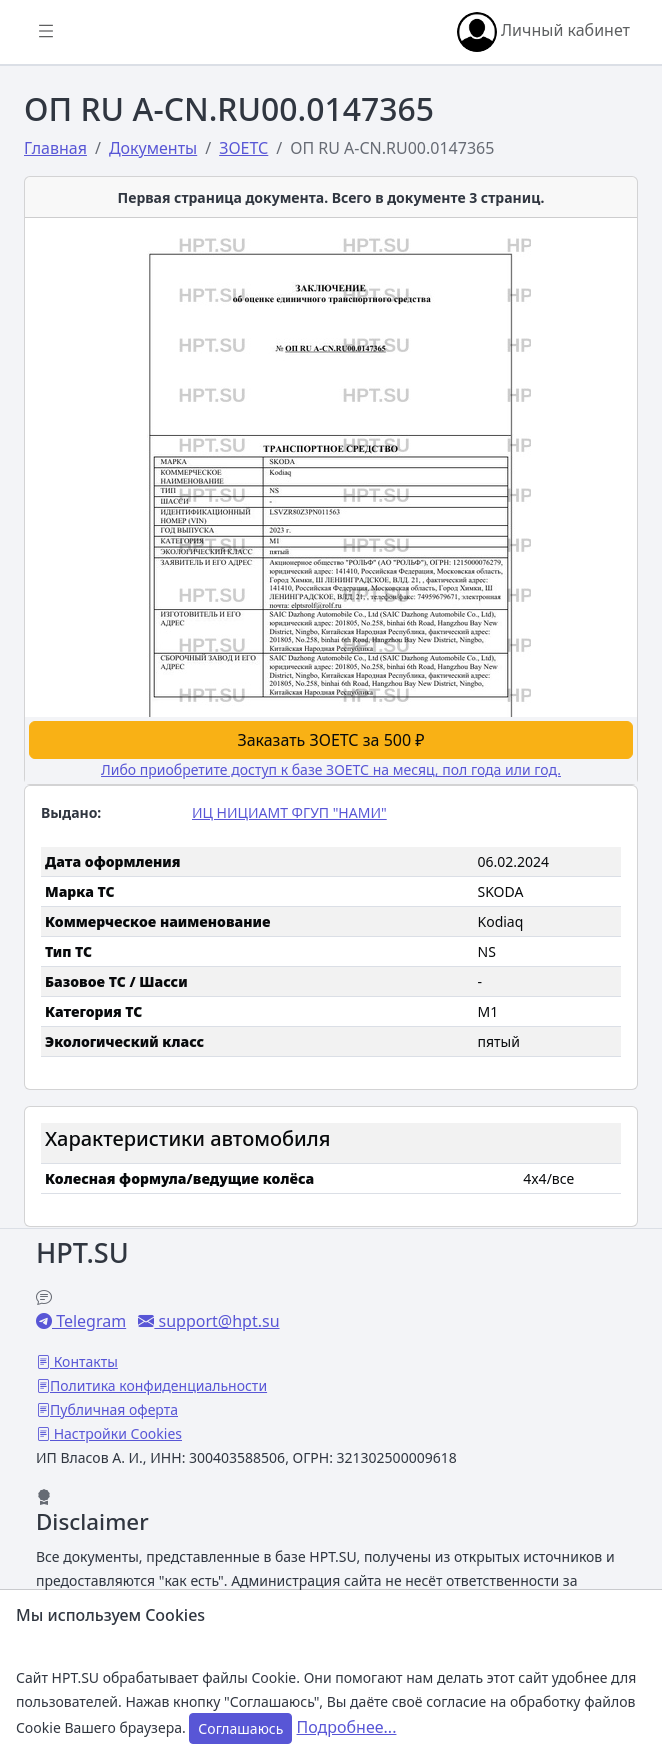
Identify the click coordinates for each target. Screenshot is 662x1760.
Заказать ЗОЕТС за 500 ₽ (330, 740)
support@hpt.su (216, 1321)
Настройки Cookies (116, 1433)
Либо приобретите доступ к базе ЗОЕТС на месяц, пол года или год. (331, 769)
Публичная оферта (114, 1409)
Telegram (89, 1321)
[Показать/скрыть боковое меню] (46, 32)
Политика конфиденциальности (158, 1385)
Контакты (84, 1361)
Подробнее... (347, 1727)
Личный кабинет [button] (543, 32)
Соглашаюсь (240, 1728)
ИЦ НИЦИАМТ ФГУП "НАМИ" (289, 812)
